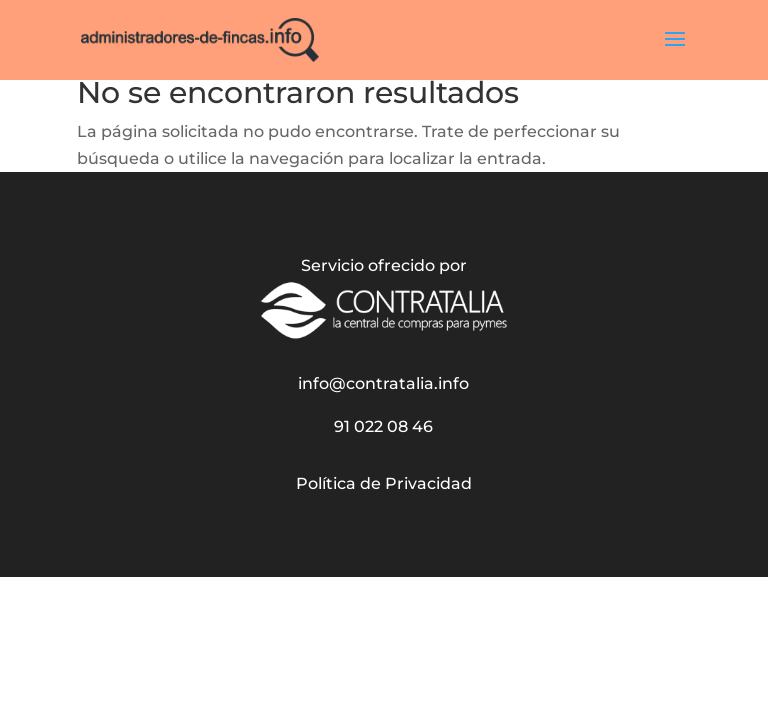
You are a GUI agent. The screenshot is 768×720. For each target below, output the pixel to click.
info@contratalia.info (383, 383)
